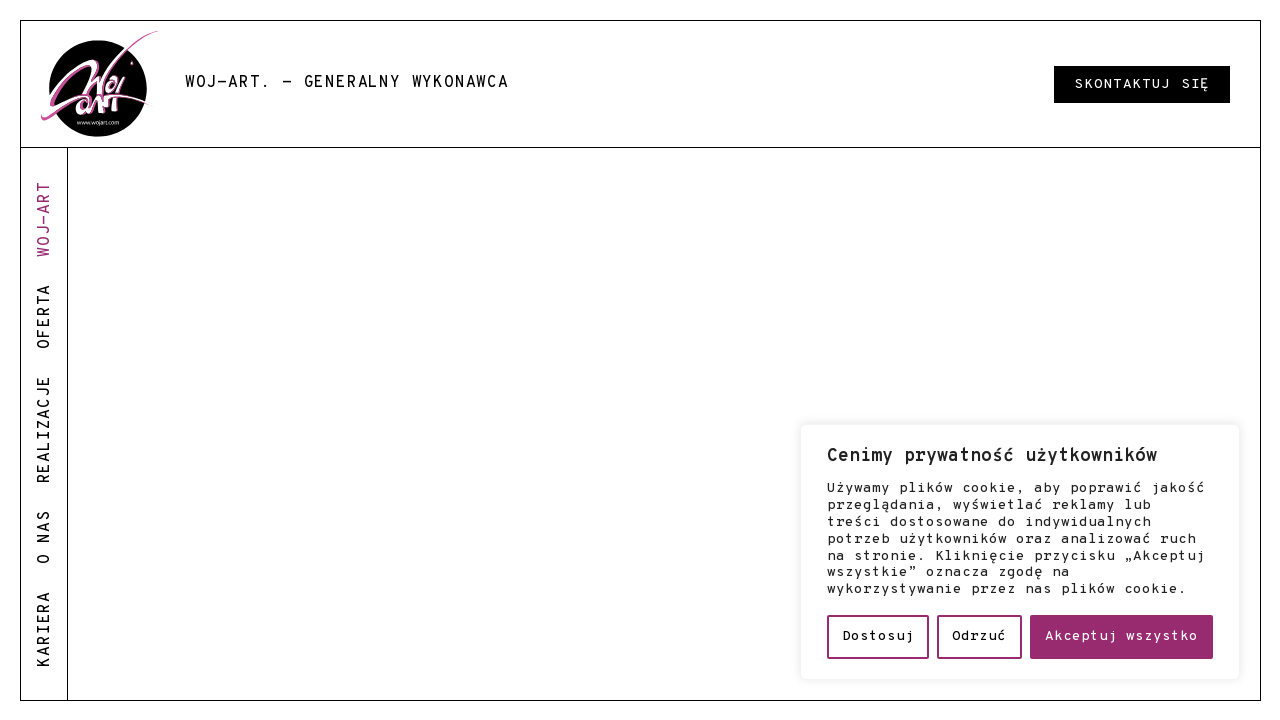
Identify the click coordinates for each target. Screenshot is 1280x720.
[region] (1020, 552)
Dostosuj (878, 636)
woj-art (45, 219)
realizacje (45, 429)
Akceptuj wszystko (1121, 636)
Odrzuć (979, 636)
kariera (45, 629)
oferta (45, 316)
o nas (45, 537)
